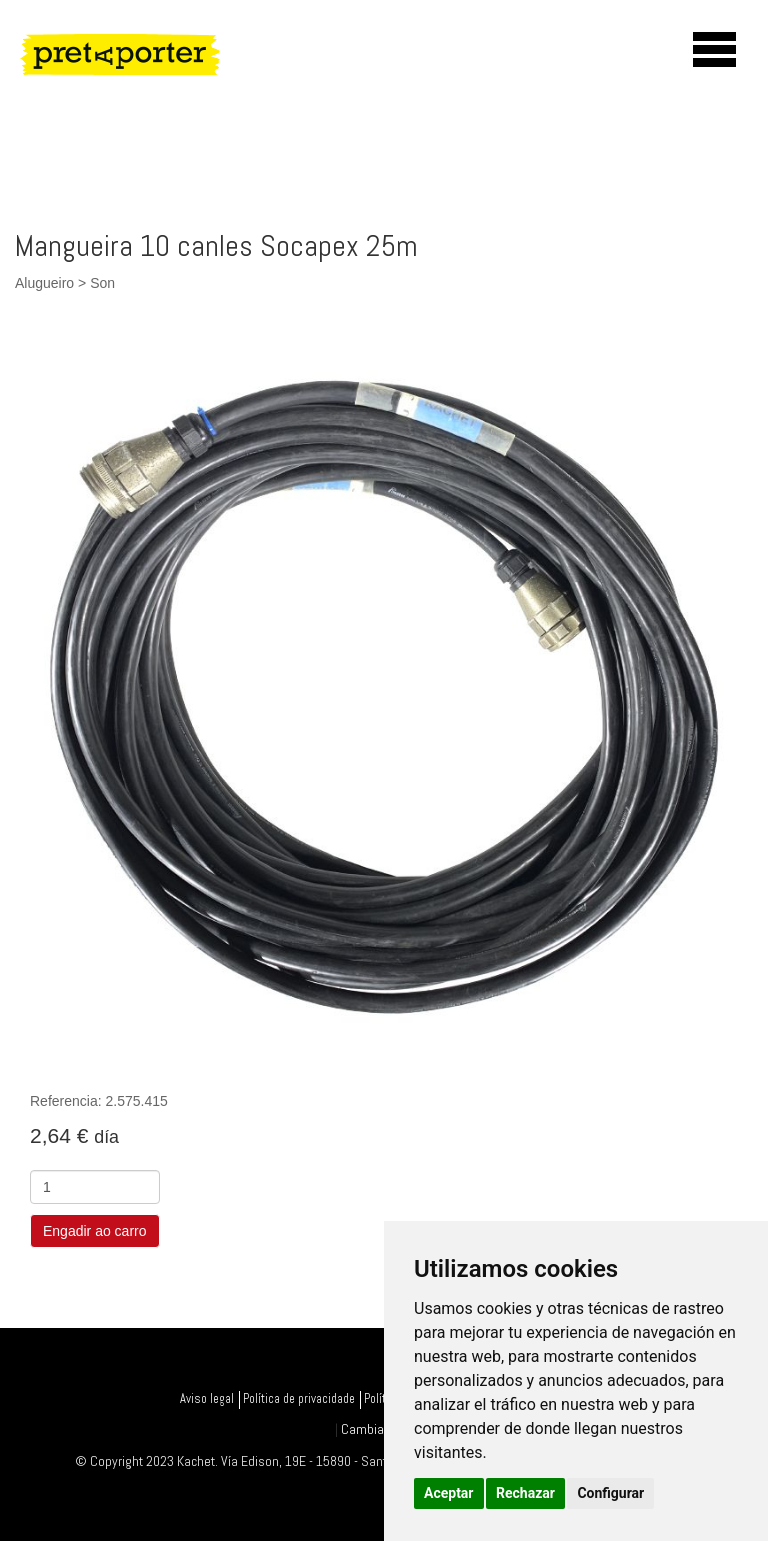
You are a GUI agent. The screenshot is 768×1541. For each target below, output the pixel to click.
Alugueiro (44, 283)
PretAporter (145, 54)
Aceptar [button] (449, 1493)
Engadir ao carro (95, 1231)
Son (102, 283)
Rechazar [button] (525, 1493)
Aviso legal (207, 1399)
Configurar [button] (610, 1493)
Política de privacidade (299, 1399)
